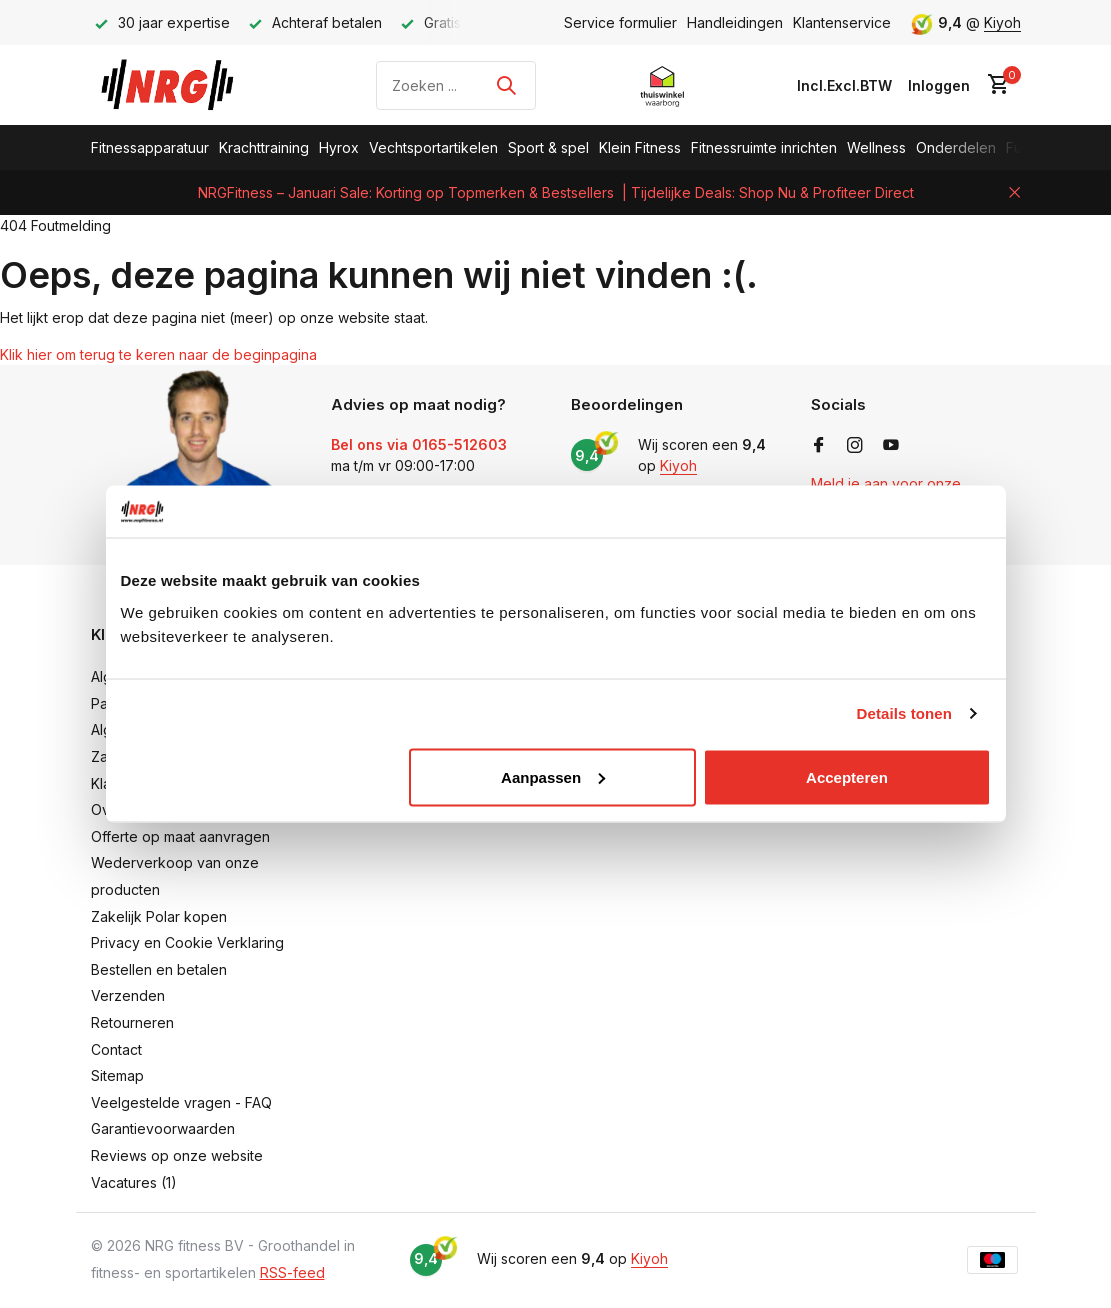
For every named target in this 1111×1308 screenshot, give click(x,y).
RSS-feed (292, 1272)
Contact (116, 1049)
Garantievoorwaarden (163, 1128)
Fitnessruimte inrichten (764, 147)
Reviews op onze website (177, 1155)
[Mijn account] (939, 85)
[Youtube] (891, 446)
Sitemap (117, 1075)
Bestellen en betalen (159, 969)
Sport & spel (548, 147)
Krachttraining (264, 147)
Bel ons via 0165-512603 (419, 444)
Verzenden (128, 995)
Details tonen (904, 713)
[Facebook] (819, 446)
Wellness (876, 147)
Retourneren (132, 1022)
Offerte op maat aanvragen (180, 836)
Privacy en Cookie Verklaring (187, 942)
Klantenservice (842, 22)
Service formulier (620, 22)
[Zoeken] (456, 85)
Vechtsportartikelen (433, 147)
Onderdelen (956, 147)
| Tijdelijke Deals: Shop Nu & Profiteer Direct (768, 192)
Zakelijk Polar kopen (159, 916)
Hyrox (339, 147)
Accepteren (847, 776)
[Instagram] (855, 446)
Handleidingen (735, 22)
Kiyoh (1002, 22)
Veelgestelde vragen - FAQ (181, 1102)
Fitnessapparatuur (150, 147)
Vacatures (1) (134, 1182)
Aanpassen (553, 776)
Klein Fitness (640, 147)
